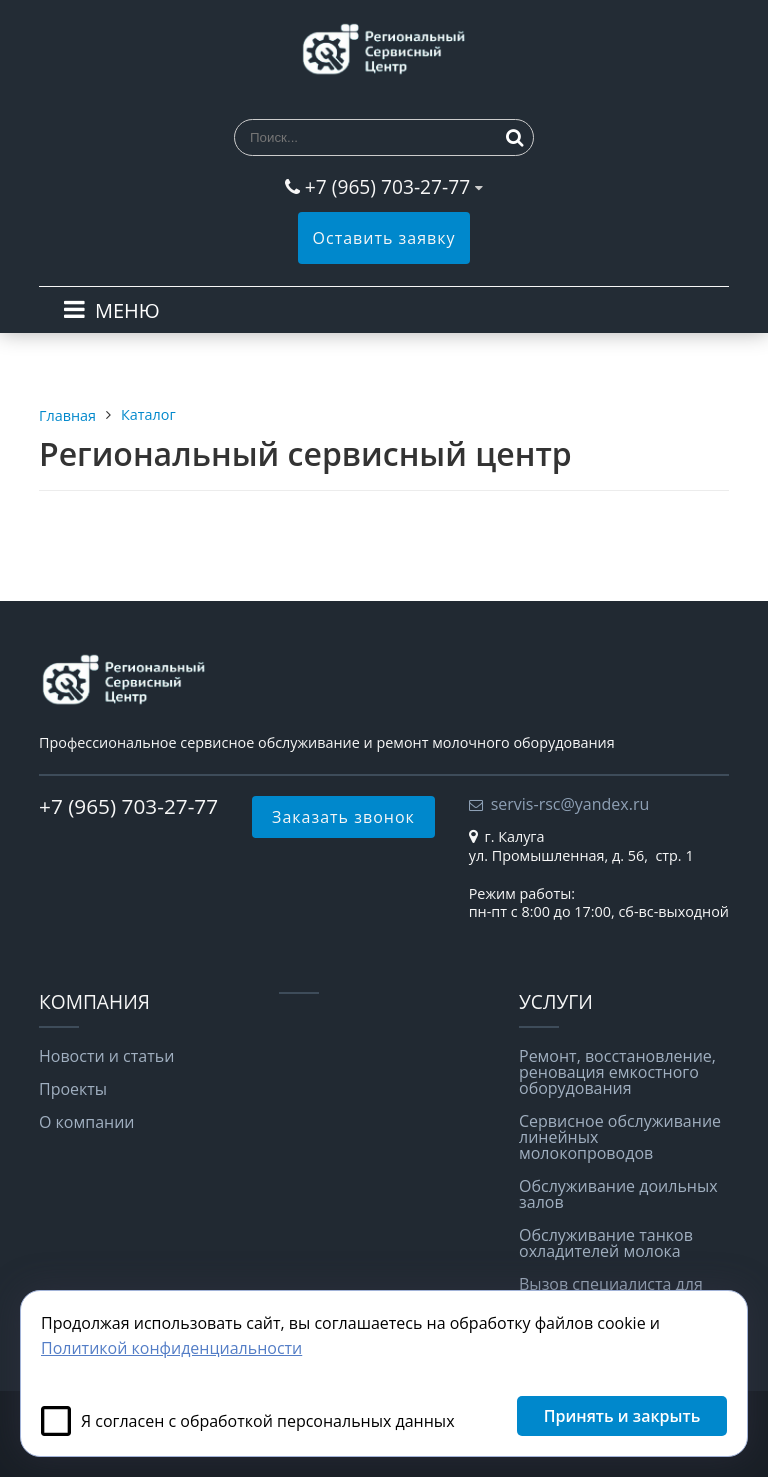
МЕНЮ (127, 310)
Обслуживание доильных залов (618, 1194)
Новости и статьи (106, 1056)
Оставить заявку (384, 238)
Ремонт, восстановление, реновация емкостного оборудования (617, 1072)
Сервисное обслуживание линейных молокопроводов (620, 1137)
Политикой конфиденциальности (171, 1348)
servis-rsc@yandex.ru (570, 804)
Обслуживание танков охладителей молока (606, 1243)
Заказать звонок (343, 817)
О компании (87, 1122)
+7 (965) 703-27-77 (387, 186)
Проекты (73, 1089)
